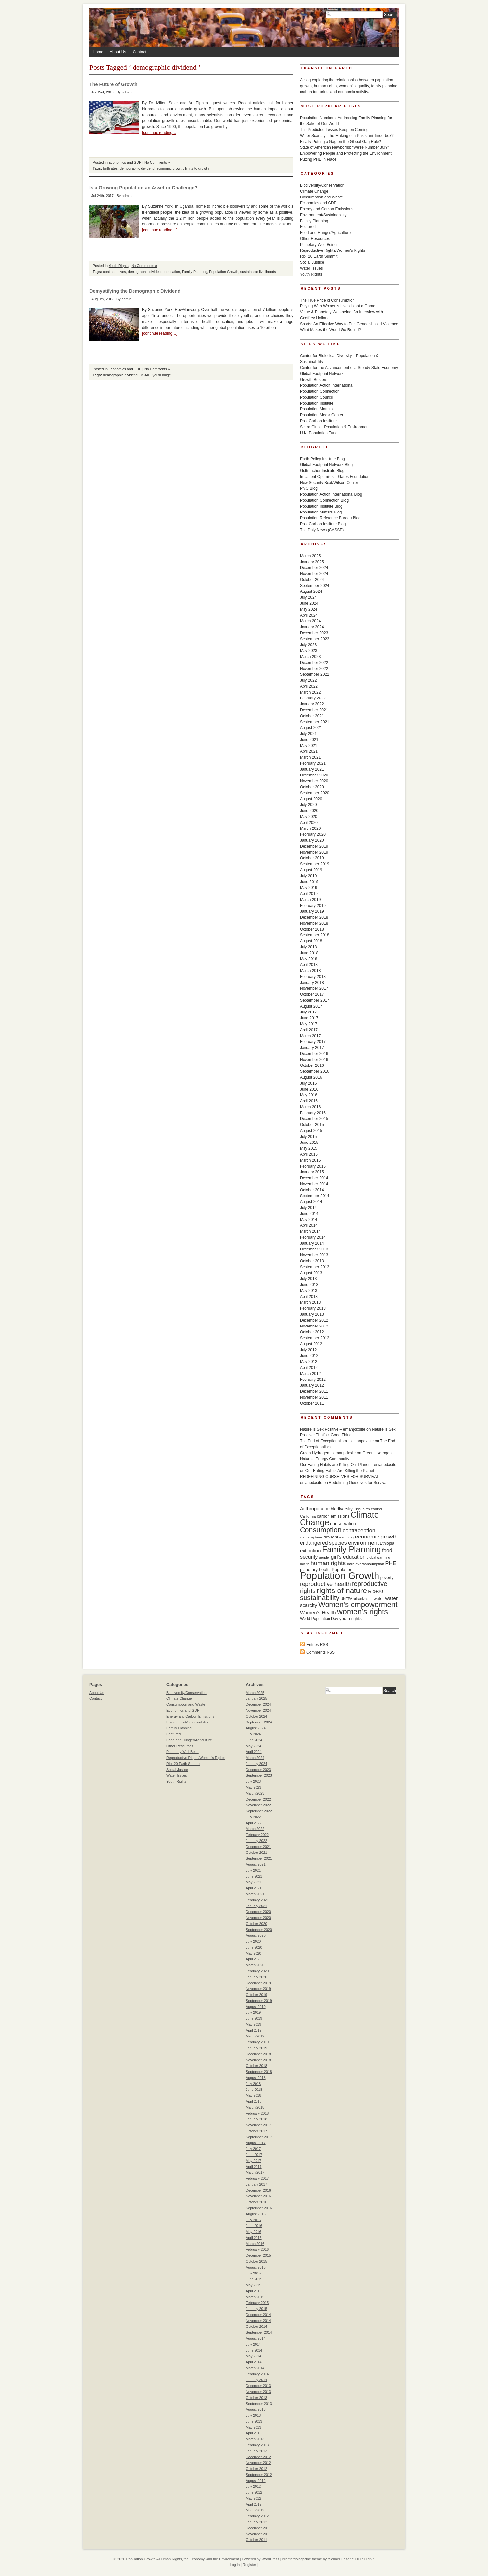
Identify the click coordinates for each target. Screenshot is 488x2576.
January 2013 (312, 1314)
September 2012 (314, 1338)
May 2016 (308, 1095)
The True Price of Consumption (327, 300)
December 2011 (314, 1391)
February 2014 (313, 1237)
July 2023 (308, 645)
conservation (343, 1523)
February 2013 (313, 1308)
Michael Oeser (339, 2559)
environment (363, 1543)
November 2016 (314, 1059)
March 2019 (310, 899)
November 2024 (314, 573)
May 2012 (308, 1361)
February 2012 (313, 1379)
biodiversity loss (346, 1508)
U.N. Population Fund (319, 433)
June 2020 (309, 810)
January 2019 (312, 911)
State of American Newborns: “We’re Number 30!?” (344, 147)
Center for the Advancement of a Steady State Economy (349, 367)
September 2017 (314, 1000)
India (350, 1564)
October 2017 (312, 994)
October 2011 (312, 1403)
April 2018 (309, 964)
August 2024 (311, 591)
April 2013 (309, 1296)
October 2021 (312, 716)
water (379, 1598)
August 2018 (311, 941)
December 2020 (314, 775)
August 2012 (311, 1344)
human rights (328, 1563)
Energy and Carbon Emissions (326, 209)
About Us (118, 52)
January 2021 (312, 769)
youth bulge (162, 375)
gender (324, 1557)
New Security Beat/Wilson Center (329, 482)
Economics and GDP (125, 162)
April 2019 (309, 893)
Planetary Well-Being (318, 244)
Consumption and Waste (321, 197)
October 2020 (312, 787)
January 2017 (312, 1047)
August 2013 (311, 1273)
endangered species (323, 1543)
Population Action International (326, 385)
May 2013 (308, 1290)
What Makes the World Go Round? (330, 330)
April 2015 (309, 1154)
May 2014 (308, 1219)
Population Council (316, 397)
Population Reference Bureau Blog (330, 518)
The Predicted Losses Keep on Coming (334, 129)
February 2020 (313, 834)
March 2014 (310, 1231)
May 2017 (308, 1024)
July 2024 (308, 597)
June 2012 (309, 1356)
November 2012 (314, 1326)
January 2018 (312, 982)
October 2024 (312, 579)
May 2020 (308, 816)
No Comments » (157, 162)
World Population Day (319, 1619)
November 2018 (314, 923)
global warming (378, 1557)
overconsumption (369, 1564)
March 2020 (310, 828)
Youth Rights (119, 266)
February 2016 (313, 1113)
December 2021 (314, 710)
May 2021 (308, 745)
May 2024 (308, 609)
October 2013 (312, 1261)
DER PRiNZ (365, 2559)
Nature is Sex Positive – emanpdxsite (332, 1429)
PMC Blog (309, 488)
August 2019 (311, 870)
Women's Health (318, 1612)
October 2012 (312, 1332)
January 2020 (312, 840)
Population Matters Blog (321, 512)
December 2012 (314, 1320)
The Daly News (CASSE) (322, 530)
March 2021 (310, 757)
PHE (390, 1563)
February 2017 (313, 1041)
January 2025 (312, 562)
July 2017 (308, 1012)
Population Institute (316, 403)
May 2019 (308, 887)
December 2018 (314, 917)
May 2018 (308, 959)
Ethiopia (387, 1543)
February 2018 (313, 976)
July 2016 (308, 1083)
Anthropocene (315, 1508)
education (172, 272)
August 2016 (311, 1077)
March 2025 (310, 556)
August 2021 (311, 727)
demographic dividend (137, 168)
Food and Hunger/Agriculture (325, 232)
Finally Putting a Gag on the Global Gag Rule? (340, 141)
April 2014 (309, 1225)
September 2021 (314, 722)
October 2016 (312, 1065)
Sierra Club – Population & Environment (335, 427)
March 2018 (310, 970)
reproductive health (325, 1584)
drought (331, 1537)
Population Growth (223, 272)
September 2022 (314, 674)
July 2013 (308, 1278)
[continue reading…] (159, 132)
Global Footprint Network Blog (326, 464)
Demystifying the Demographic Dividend (135, 291)
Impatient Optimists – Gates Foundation (334, 476)
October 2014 (312, 1190)
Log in (235, 2565)
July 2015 (308, 1136)
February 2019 (313, 905)
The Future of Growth (113, 84)
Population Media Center (321, 415)
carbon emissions (333, 1516)
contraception (359, 1530)
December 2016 (314, 1053)
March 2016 (310, 1107)
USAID (145, 375)
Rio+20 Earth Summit (318, 256)
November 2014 (314, 1184)
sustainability (319, 1597)
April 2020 (309, 822)
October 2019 (312, 858)
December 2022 (314, 662)
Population (342, 1569)
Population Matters (316, 409)
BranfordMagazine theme (302, 2559)
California (308, 1516)
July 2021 (308, 733)
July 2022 (308, 680)
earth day (346, 1537)
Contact (139, 52)
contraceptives (114, 272)
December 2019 (314, 846)
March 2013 (310, 1302)
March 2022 (310, 692)
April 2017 (309, 1030)
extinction (310, 1550)
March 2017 (310, 1036)
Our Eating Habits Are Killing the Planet (339, 1470)
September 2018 (314, 935)
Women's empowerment (358, 1604)
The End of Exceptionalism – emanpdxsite (337, 1441)
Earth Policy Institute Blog (322, 459)
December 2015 (314, 1119)
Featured (308, 226)
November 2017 (314, 988)
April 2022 (309, 686)
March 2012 (310, 1373)
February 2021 (313, 763)
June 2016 (309, 1089)
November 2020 (314, 781)
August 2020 (311, 799)
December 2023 (314, 633)
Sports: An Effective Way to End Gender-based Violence (349, 324)
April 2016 (309, 1101)
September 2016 (314, 1071)
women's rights (362, 1611)
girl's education (348, 1557)
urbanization (362, 1599)
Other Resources (315, 238)
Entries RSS (317, 1645)
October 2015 (312, 1124)
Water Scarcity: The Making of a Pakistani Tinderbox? (347, 135)
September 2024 (314, 585)
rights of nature (342, 1590)
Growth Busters (313, 379)
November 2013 (314, 1255)
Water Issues (311, 268)
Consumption (321, 1530)
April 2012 (309, 1367)
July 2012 (308, 1350)
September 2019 (314, 864)
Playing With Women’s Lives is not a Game (337, 306)
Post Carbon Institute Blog (323, 524)
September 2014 (314, 1196)
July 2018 (308, 947)
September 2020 (314, 793)
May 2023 (308, 650)
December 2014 (314, 1178)
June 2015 (309, 1142)
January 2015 (312, 1172)
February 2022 (313, 698)
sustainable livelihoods (258, 272)
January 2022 (312, 704)
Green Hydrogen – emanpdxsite (328, 1453)
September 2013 (314, 1267)
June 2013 (309, 1284)
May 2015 (308, 1148)
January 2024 (312, 627)
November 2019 (314, 852)
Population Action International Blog (331, 494)
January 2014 (312, 1243)
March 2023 (310, 656)
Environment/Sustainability (323, 215)
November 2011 (314, 1397)
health (304, 1564)
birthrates (110, 168)
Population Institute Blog (321, 506)
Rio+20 (375, 1591)
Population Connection (320, 391)
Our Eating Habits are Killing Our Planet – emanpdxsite (348, 1464)
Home (98, 52)
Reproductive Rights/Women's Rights (332, 250)
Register (249, 2565)
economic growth (170, 168)
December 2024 (314, 567)
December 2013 (314, 1249)
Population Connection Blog (324, 500)
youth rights (350, 1618)
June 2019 (309, 882)
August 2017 (311, 1006)
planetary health (315, 1569)
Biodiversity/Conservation (322, 185)
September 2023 (314, 639)
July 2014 (308, 1207)
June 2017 (309, 1018)
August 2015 (311, 1130)
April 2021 (309, 751)
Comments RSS (320, 1652)
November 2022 (314, 668)
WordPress (270, 2559)
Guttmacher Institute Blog (322, 470)
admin (126, 92)
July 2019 (308, 876)
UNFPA (346, 1599)
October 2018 (312, 929)
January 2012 (312, 1385)
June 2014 (309, 1213)
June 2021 (309, 739)
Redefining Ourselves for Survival (358, 1482)
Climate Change (314, 191)
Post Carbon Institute (318, 421)
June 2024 (309, 603)
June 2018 (309, 953)
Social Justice (312, 262)
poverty (387, 1577)
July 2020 (308, 804)
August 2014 (311, 1201)
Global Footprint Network (322, 373)
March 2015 (310, 1160)
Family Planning (194, 272)
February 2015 (313, 1166)
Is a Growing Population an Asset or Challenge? (143, 187)
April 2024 (309, 615)
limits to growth (197, 168)
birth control (372, 1509)
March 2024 (310, 621)
